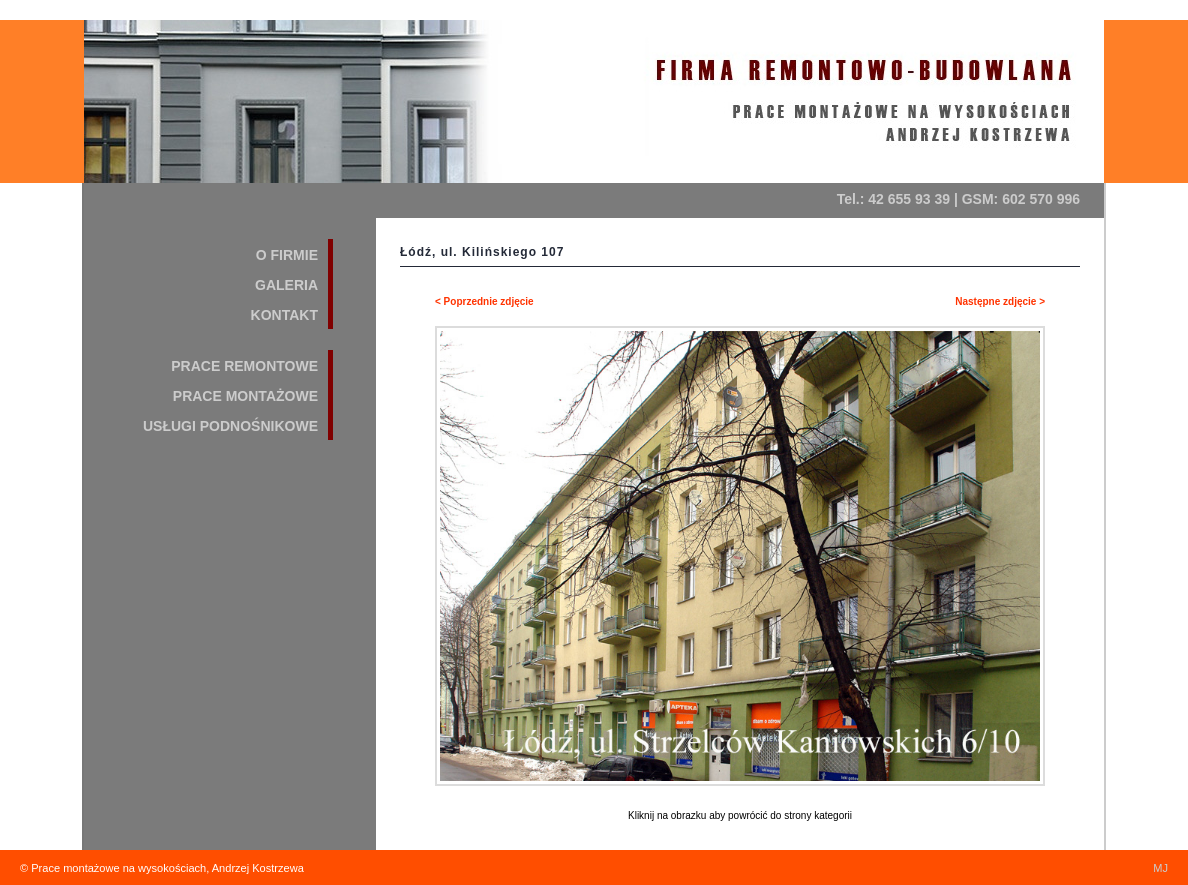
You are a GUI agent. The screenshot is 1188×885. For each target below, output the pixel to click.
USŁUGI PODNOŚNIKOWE (230, 426)
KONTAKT (284, 315)
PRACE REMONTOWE (244, 366)
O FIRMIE (287, 255)
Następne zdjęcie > (1000, 301)
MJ (1160, 868)
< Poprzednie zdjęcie (484, 301)
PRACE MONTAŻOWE (245, 396)
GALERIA (286, 285)
